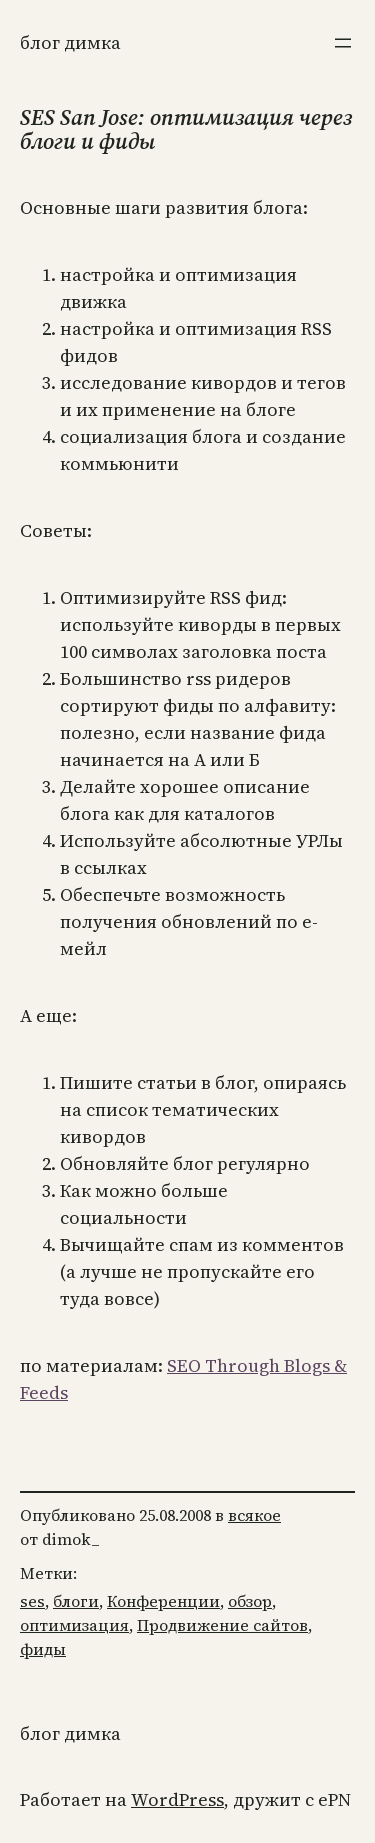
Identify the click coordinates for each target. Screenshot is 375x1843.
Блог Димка (70, 42)
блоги (76, 1601)
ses (32, 1601)
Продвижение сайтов (222, 1625)
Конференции (163, 1601)
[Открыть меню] (343, 43)
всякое (254, 1515)
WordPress (177, 1799)
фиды (43, 1649)
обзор (250, 1601)
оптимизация (74, 1625)
